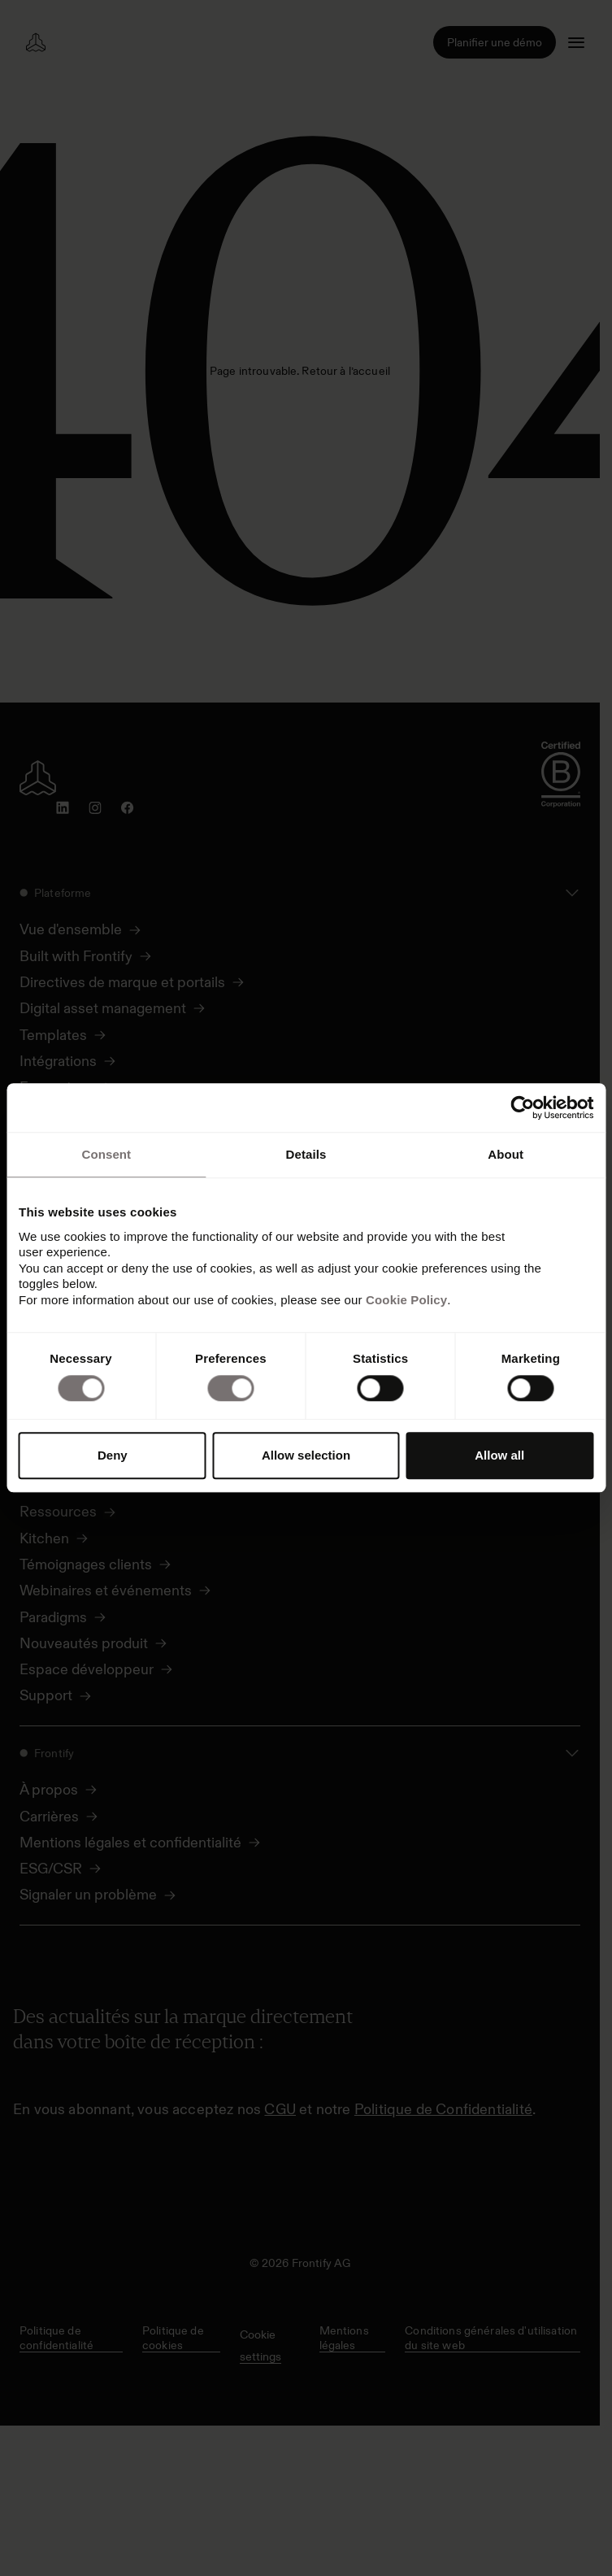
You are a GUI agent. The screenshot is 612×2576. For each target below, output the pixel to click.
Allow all (499, 1456)
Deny (113, 1456)
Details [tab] (306, 1154)
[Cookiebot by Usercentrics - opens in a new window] (522, 1107)
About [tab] (505, 1154)
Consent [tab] (106, 1154)
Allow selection (306, 1456)
